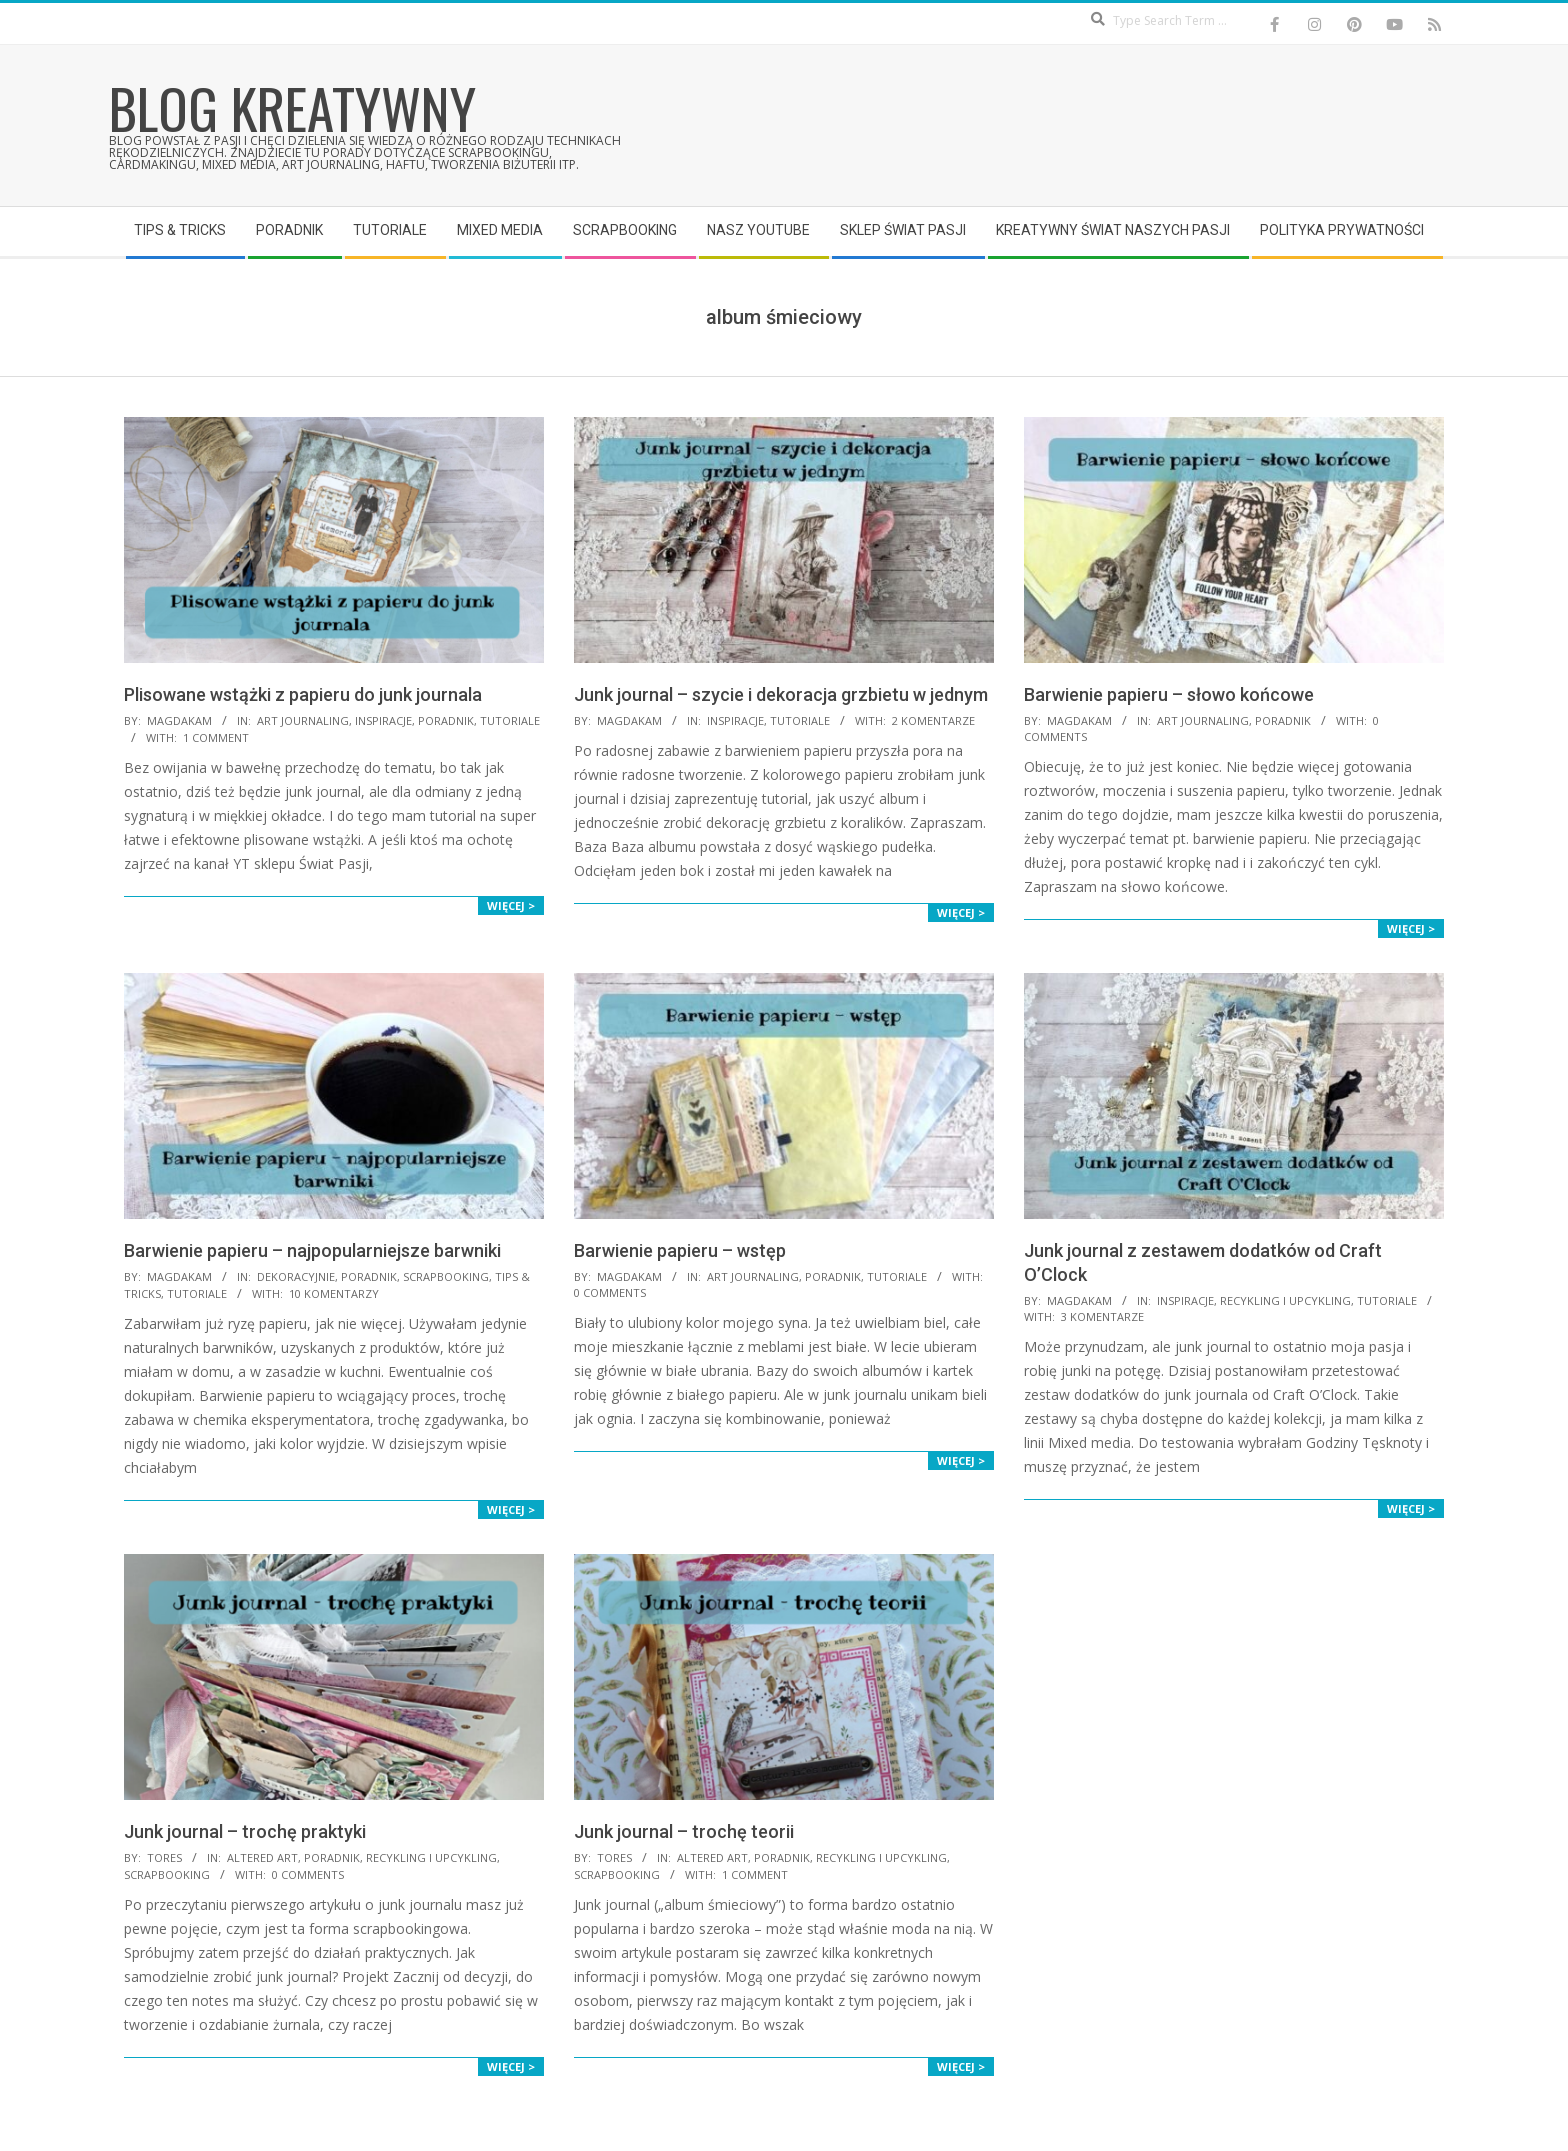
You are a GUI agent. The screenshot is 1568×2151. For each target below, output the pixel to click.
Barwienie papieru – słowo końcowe (1169, 694)
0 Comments (610, 1292)
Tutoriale (510, 720)
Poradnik (446, 720)
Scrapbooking (446, 1276)
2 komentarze (933, 720)
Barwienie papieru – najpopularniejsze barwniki (312, 1250)
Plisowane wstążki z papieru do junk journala (303, 694)
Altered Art (262, 1857)
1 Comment (216, 737)
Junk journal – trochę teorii (684, 1831)
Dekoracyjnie (296, 1276)
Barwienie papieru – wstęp (680, 1250)
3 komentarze (1102, 1316)
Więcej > (511, 905)
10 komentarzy (334, 1293)
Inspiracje (383, 720)
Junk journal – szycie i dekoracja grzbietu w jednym (781, 694)
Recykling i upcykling (1285, 1300)
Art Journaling (303, 720)
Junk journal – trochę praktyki (245, 1831)
